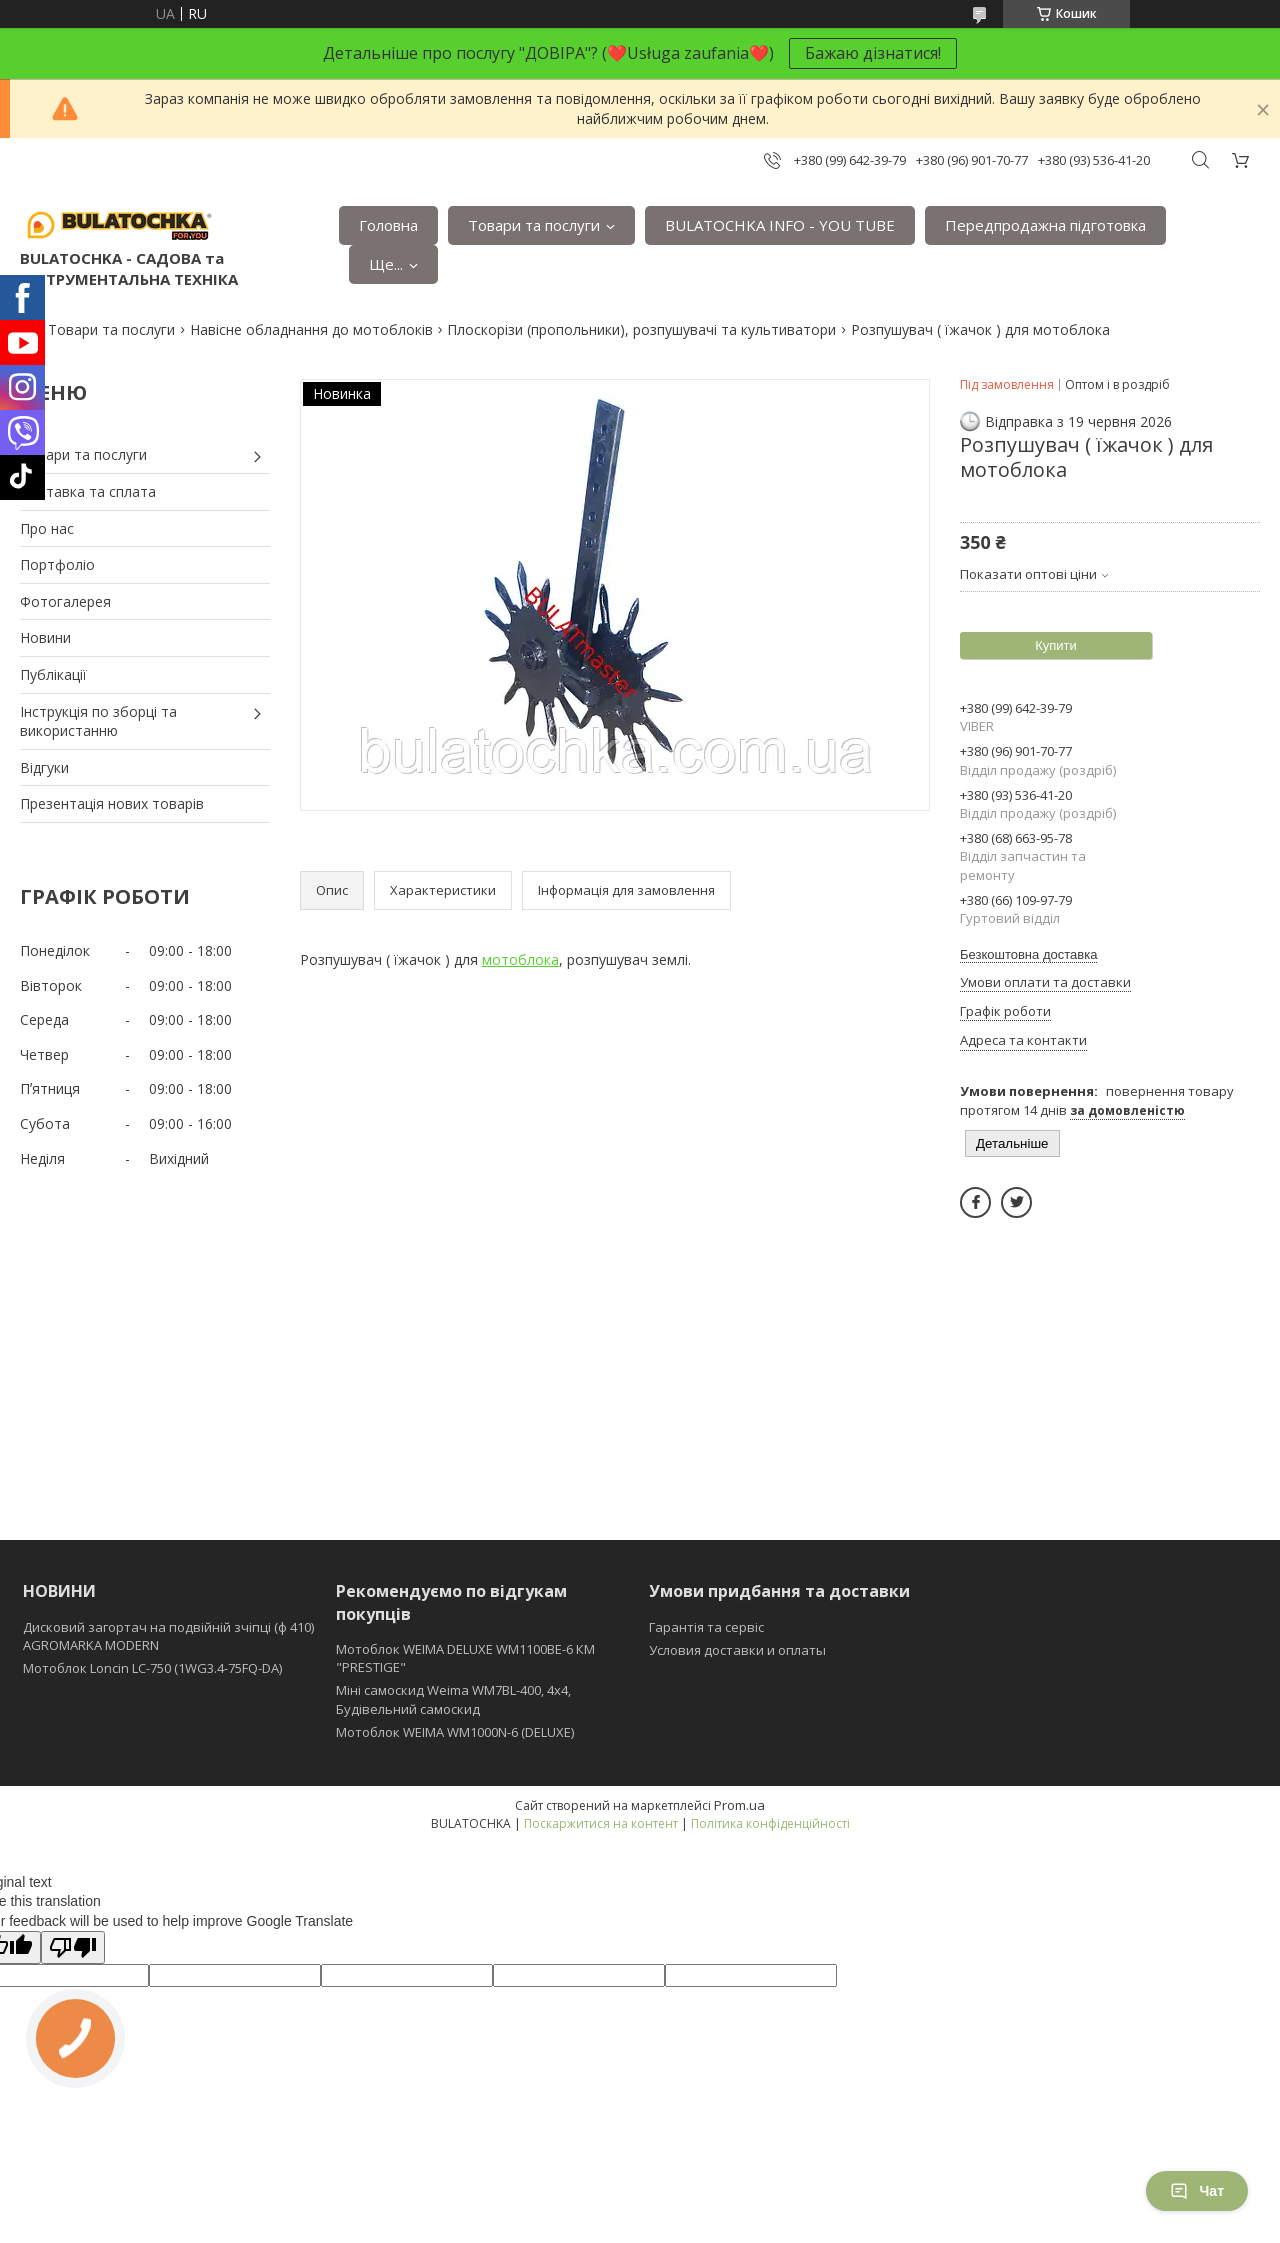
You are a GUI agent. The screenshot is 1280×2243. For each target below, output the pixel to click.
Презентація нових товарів (112, 803)
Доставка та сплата (88, 491)
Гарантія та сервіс (706, 1627)
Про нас (47, 528)
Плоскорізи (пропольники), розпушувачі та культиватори (641, 329)
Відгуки (44, 767)
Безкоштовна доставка (1028, 954)
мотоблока (520, 959)
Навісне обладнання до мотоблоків (311, 329)
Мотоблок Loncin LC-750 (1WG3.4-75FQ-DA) (152, 1668)
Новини (45, 637)
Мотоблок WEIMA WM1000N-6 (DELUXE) (455, 1732)
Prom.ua (739, 1805)
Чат (1197, 2191)
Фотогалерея (65, 601)
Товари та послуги (534, 225)
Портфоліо (57, 564)
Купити (1056, 645)
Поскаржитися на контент (601, 1823)
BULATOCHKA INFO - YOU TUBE (780, 225)
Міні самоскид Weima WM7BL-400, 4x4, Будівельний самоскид (453, 1699)
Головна (388, 225)
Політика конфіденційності (770, 1823)
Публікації (53, 674)
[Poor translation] (73, 1947)
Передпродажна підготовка (1045, 225)
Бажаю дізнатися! (873, 53)
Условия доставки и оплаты (737, 1650)
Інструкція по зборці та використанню (98, 721)
